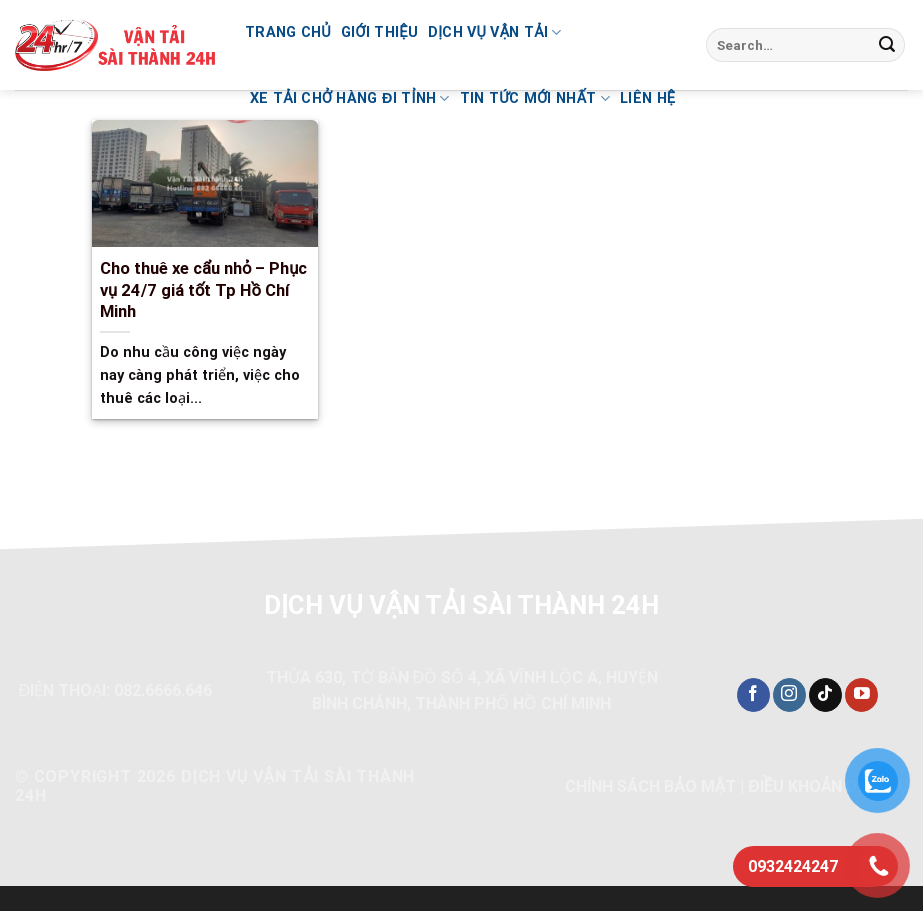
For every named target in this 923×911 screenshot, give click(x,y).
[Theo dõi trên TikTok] (825, 695)
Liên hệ (647, 98)
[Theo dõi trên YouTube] (861, 695)
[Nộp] (887, 45)
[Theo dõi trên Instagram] (789, 695)
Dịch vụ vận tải (495, 32)
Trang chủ (288, 32)
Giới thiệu (379, 32)
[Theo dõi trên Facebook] (753, 695)
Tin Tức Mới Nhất (535, 98)
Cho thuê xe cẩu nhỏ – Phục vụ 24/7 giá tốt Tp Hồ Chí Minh (204, 290)
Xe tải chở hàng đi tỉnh (350, 98)
